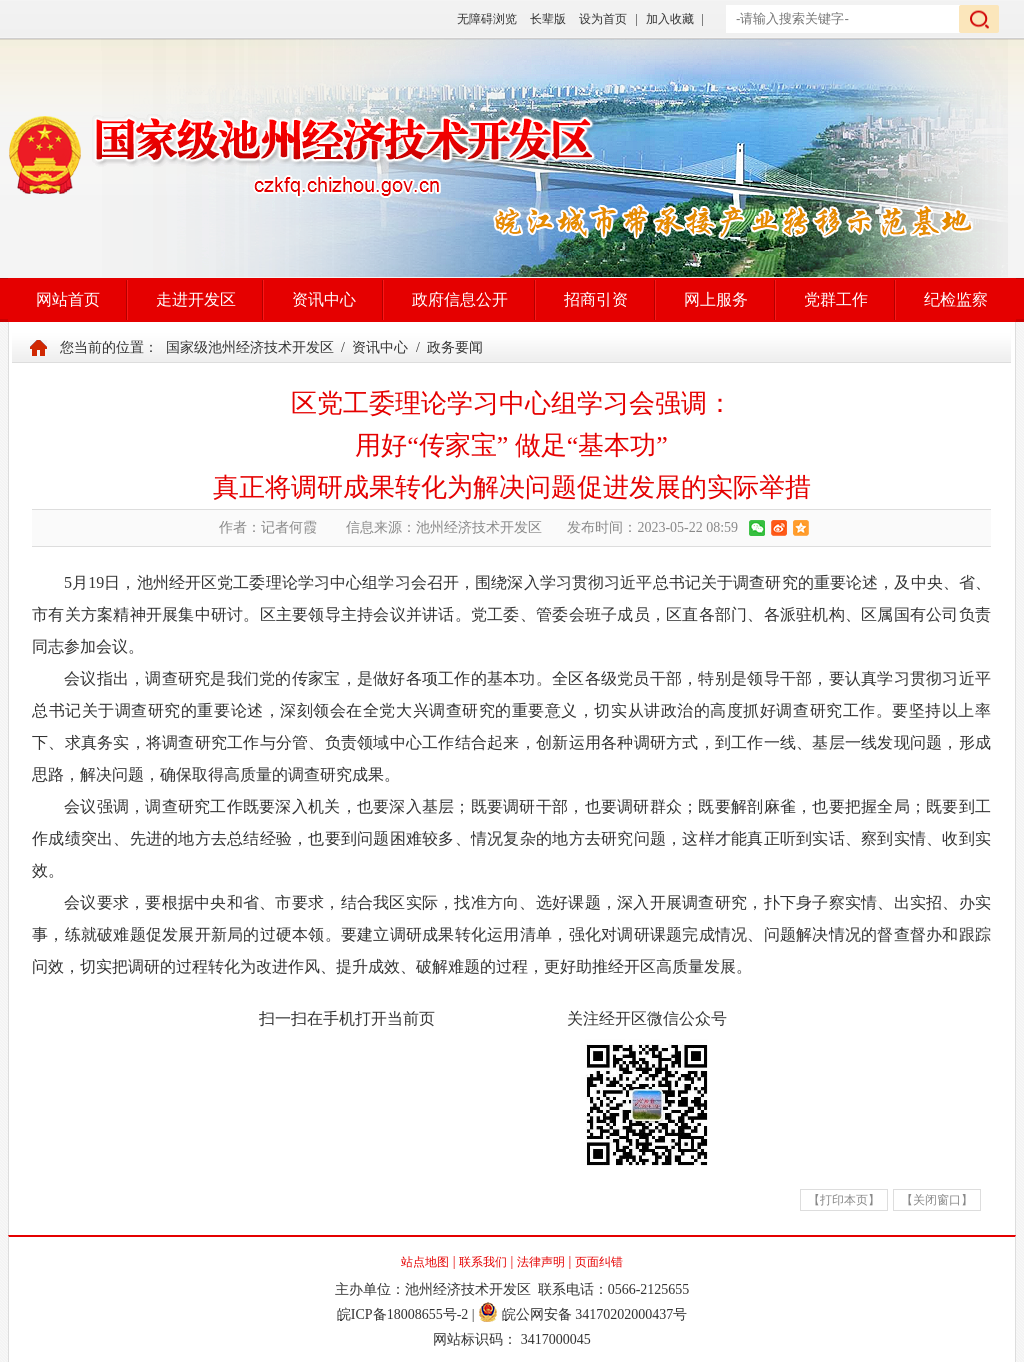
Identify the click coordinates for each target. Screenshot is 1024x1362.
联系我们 (483, 1262)
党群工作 (836, 299)
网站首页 (68, 299)
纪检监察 (956, 299)
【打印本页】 (844, 1200)
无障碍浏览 (487, 19)
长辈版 (548, 19)
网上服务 (716, 299)
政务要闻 (455, 347)
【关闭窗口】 (937, 1200)
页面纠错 (599, 1262)
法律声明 (541, 1262)
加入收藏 (670, 19)
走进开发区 (196, 299)
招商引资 (596, 299)
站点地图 (425, 1262)
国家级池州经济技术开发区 (250, 347)
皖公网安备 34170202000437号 (582, 1314)
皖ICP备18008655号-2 (402, 1314)
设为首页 (603, 19)
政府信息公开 (460, 299)
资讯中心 (324, 299)
